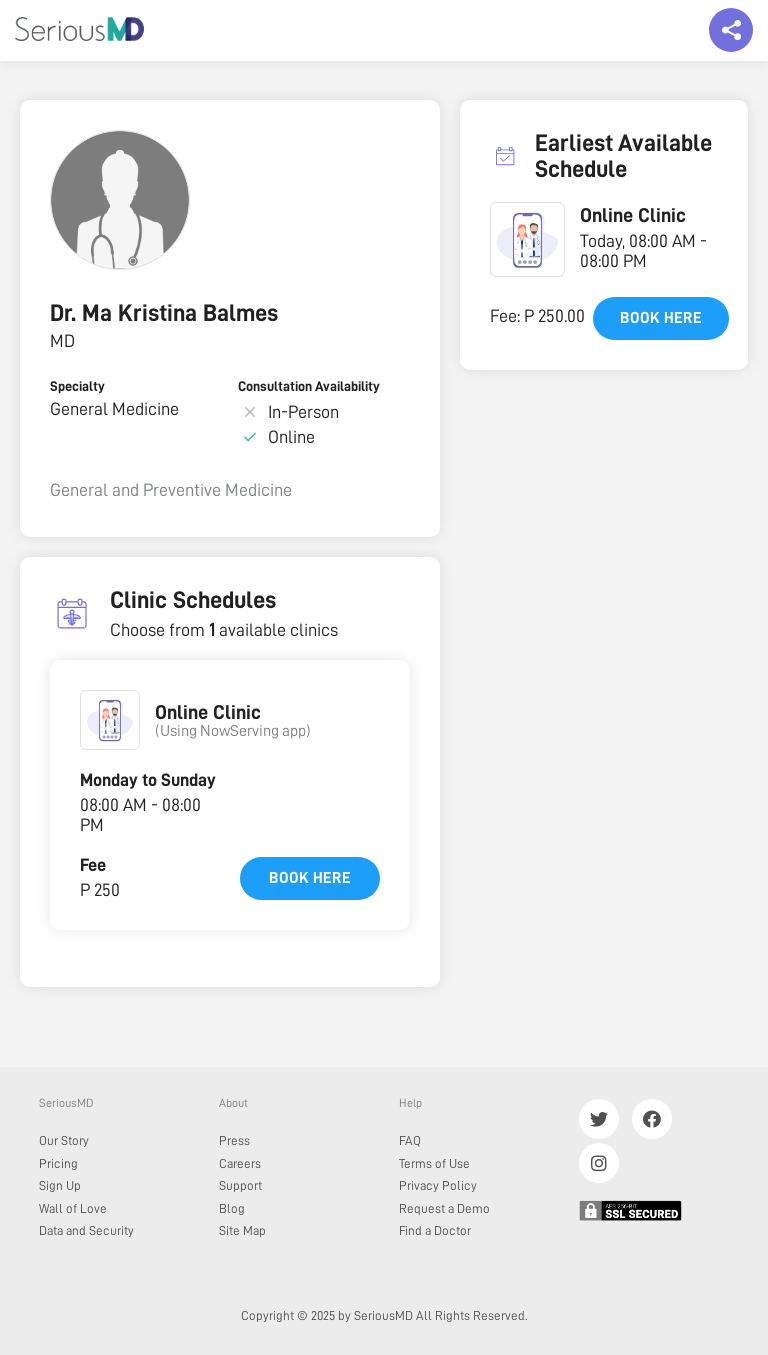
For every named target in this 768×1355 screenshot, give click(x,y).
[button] (110, 720)
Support (240, 1185)
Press (234, 1140)
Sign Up (60, 1185)
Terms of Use (434, 1163)
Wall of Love (73, 1208)
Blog (232, 1208)
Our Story (64, 1140)
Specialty (77, 386)
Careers (240, 1163)
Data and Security (86, 1230)
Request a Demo (444, 1208)
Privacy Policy (438, 1185)
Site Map (242, 1230)
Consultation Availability (309, 386)
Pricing (58, 1163)
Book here (310, 878)
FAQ (410, 1140)
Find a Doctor (435, 1230)
